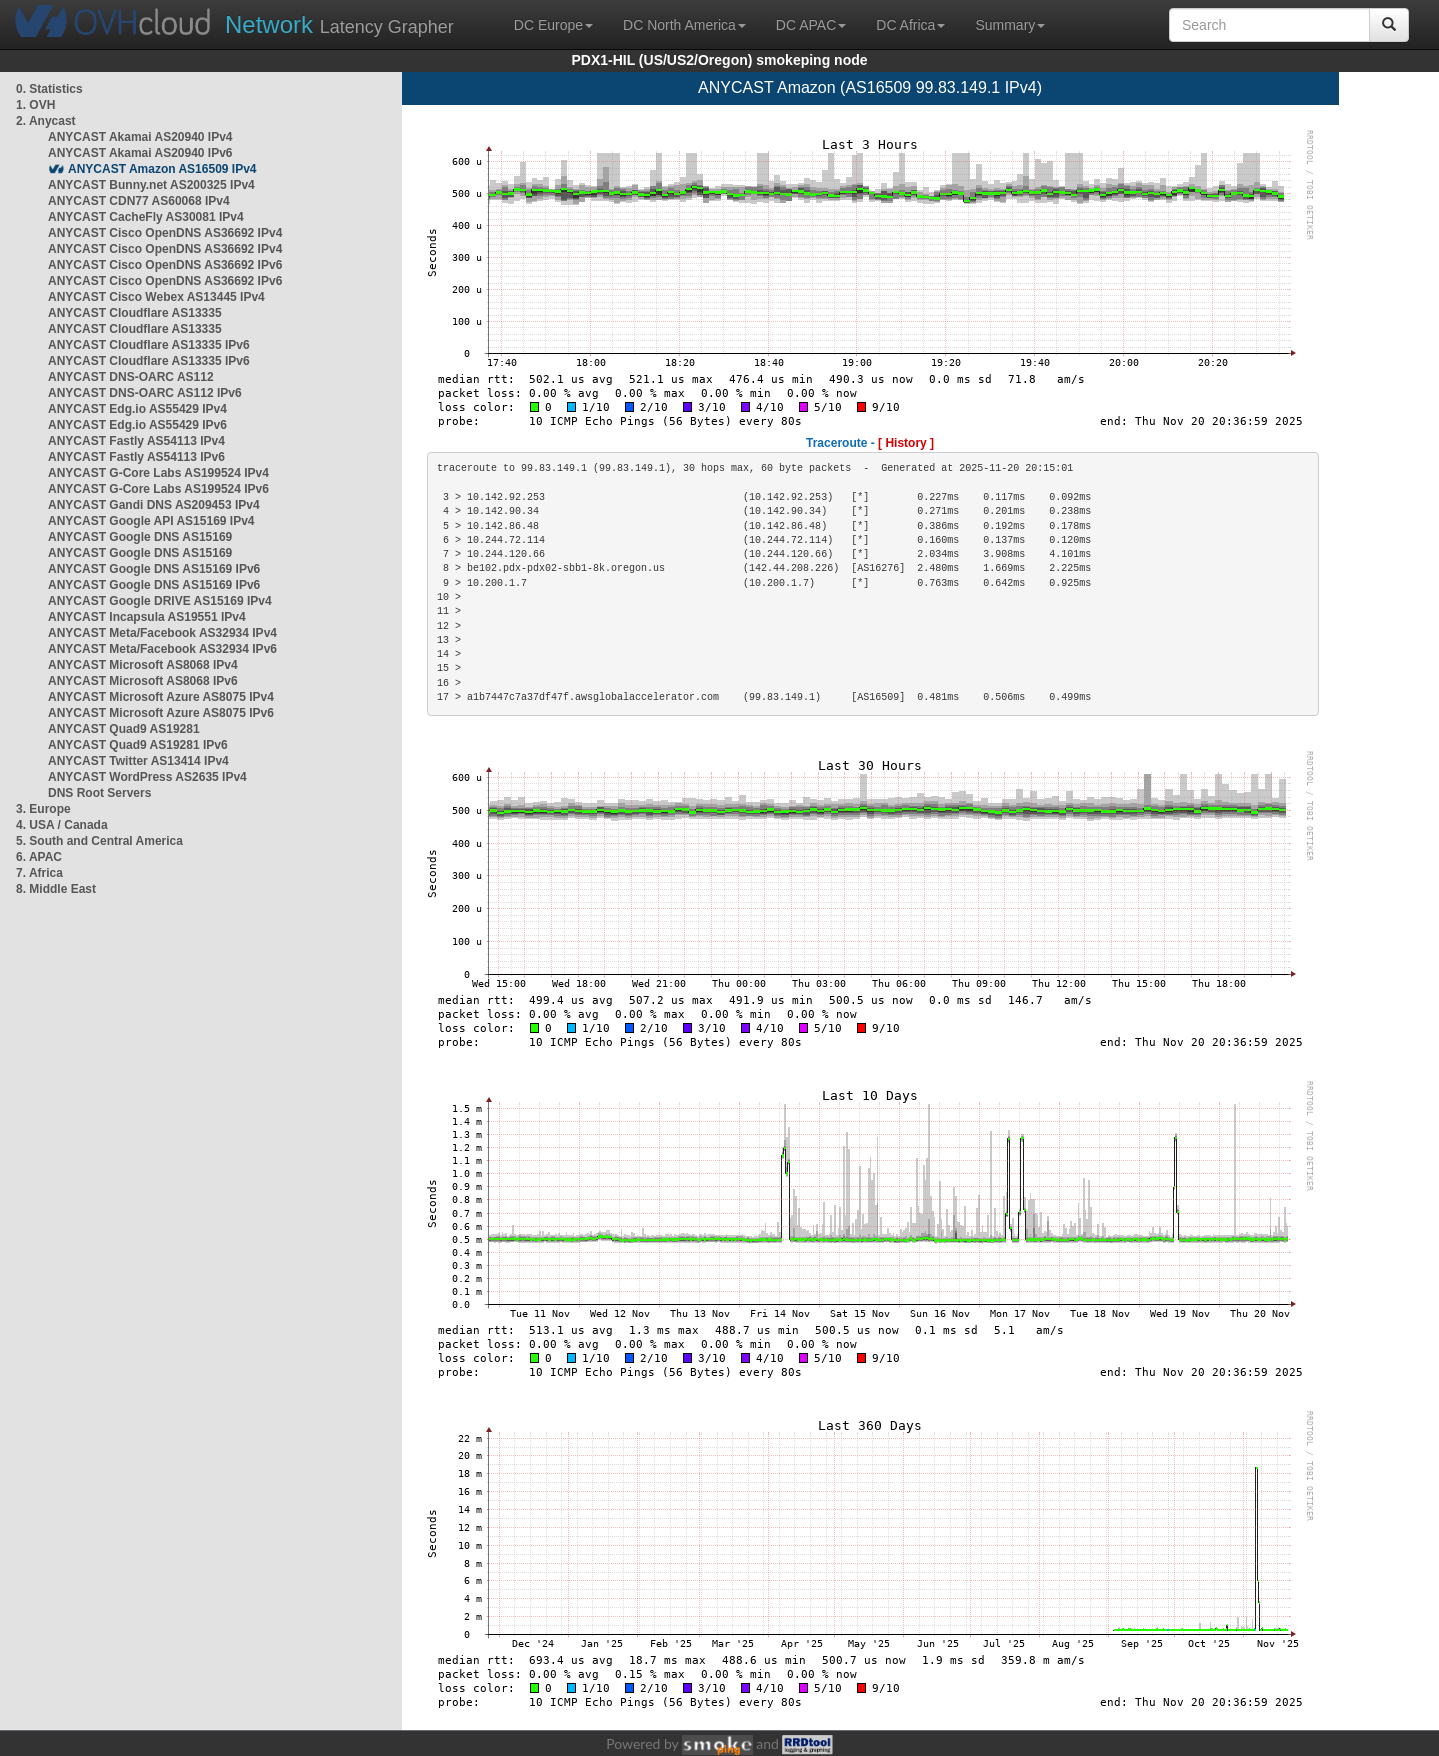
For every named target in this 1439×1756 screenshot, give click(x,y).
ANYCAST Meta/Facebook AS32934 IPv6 (162, 649)
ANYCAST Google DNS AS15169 (140, 537)
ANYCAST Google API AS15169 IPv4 (151, 521)
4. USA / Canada (62, 825)
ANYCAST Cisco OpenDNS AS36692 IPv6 (165, 265)
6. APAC (39, 857)
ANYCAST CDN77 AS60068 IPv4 (139, 201)
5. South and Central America (99, 841)
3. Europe (43, 809)
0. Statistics (49, 89)
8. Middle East (56, 889)
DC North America (684, 25)
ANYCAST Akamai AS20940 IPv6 (140, 153)
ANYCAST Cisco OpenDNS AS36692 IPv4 (165, 233)
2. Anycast (46, 121)
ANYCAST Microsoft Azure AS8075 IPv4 (161, 697)
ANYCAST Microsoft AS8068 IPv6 (143, 681)
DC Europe (553, 25)
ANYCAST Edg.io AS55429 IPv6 (137, 425)
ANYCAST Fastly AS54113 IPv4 (136, 441)
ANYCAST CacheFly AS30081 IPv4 (146, 217)
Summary (1010, 25)
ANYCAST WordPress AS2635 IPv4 (147, 777)
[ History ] (906, 443)
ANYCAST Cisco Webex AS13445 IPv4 (156, 297)
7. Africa (39, 873)
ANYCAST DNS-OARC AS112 (131, 377)
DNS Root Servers (99, 793)
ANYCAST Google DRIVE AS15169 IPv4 (160, 601)
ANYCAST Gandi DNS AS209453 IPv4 (154, 505)
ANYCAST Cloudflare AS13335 (135, 313)
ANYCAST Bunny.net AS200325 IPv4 (151, 185)
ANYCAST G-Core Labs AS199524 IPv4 (158, 473)
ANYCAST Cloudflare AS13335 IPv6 (149, 345)
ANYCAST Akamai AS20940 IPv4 (140, 137)
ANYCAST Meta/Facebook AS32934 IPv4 (162, 633)
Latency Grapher (339, 24)
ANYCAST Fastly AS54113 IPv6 (136, 457)
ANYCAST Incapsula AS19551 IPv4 (147, 617)
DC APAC (811, 25)
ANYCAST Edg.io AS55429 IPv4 (137, 409)
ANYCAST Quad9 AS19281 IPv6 (138, 745)
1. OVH (35, 105)
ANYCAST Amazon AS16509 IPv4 (162, 169)
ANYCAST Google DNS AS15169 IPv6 (154, 569)
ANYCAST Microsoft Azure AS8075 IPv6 (161, 713)
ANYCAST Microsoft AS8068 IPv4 (143, 665)
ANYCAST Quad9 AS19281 (124, 729)
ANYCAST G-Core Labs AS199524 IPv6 (158, 489)
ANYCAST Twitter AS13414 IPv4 (138, 761)
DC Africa (910, 25)
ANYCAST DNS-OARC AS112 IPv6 (145, 393)
